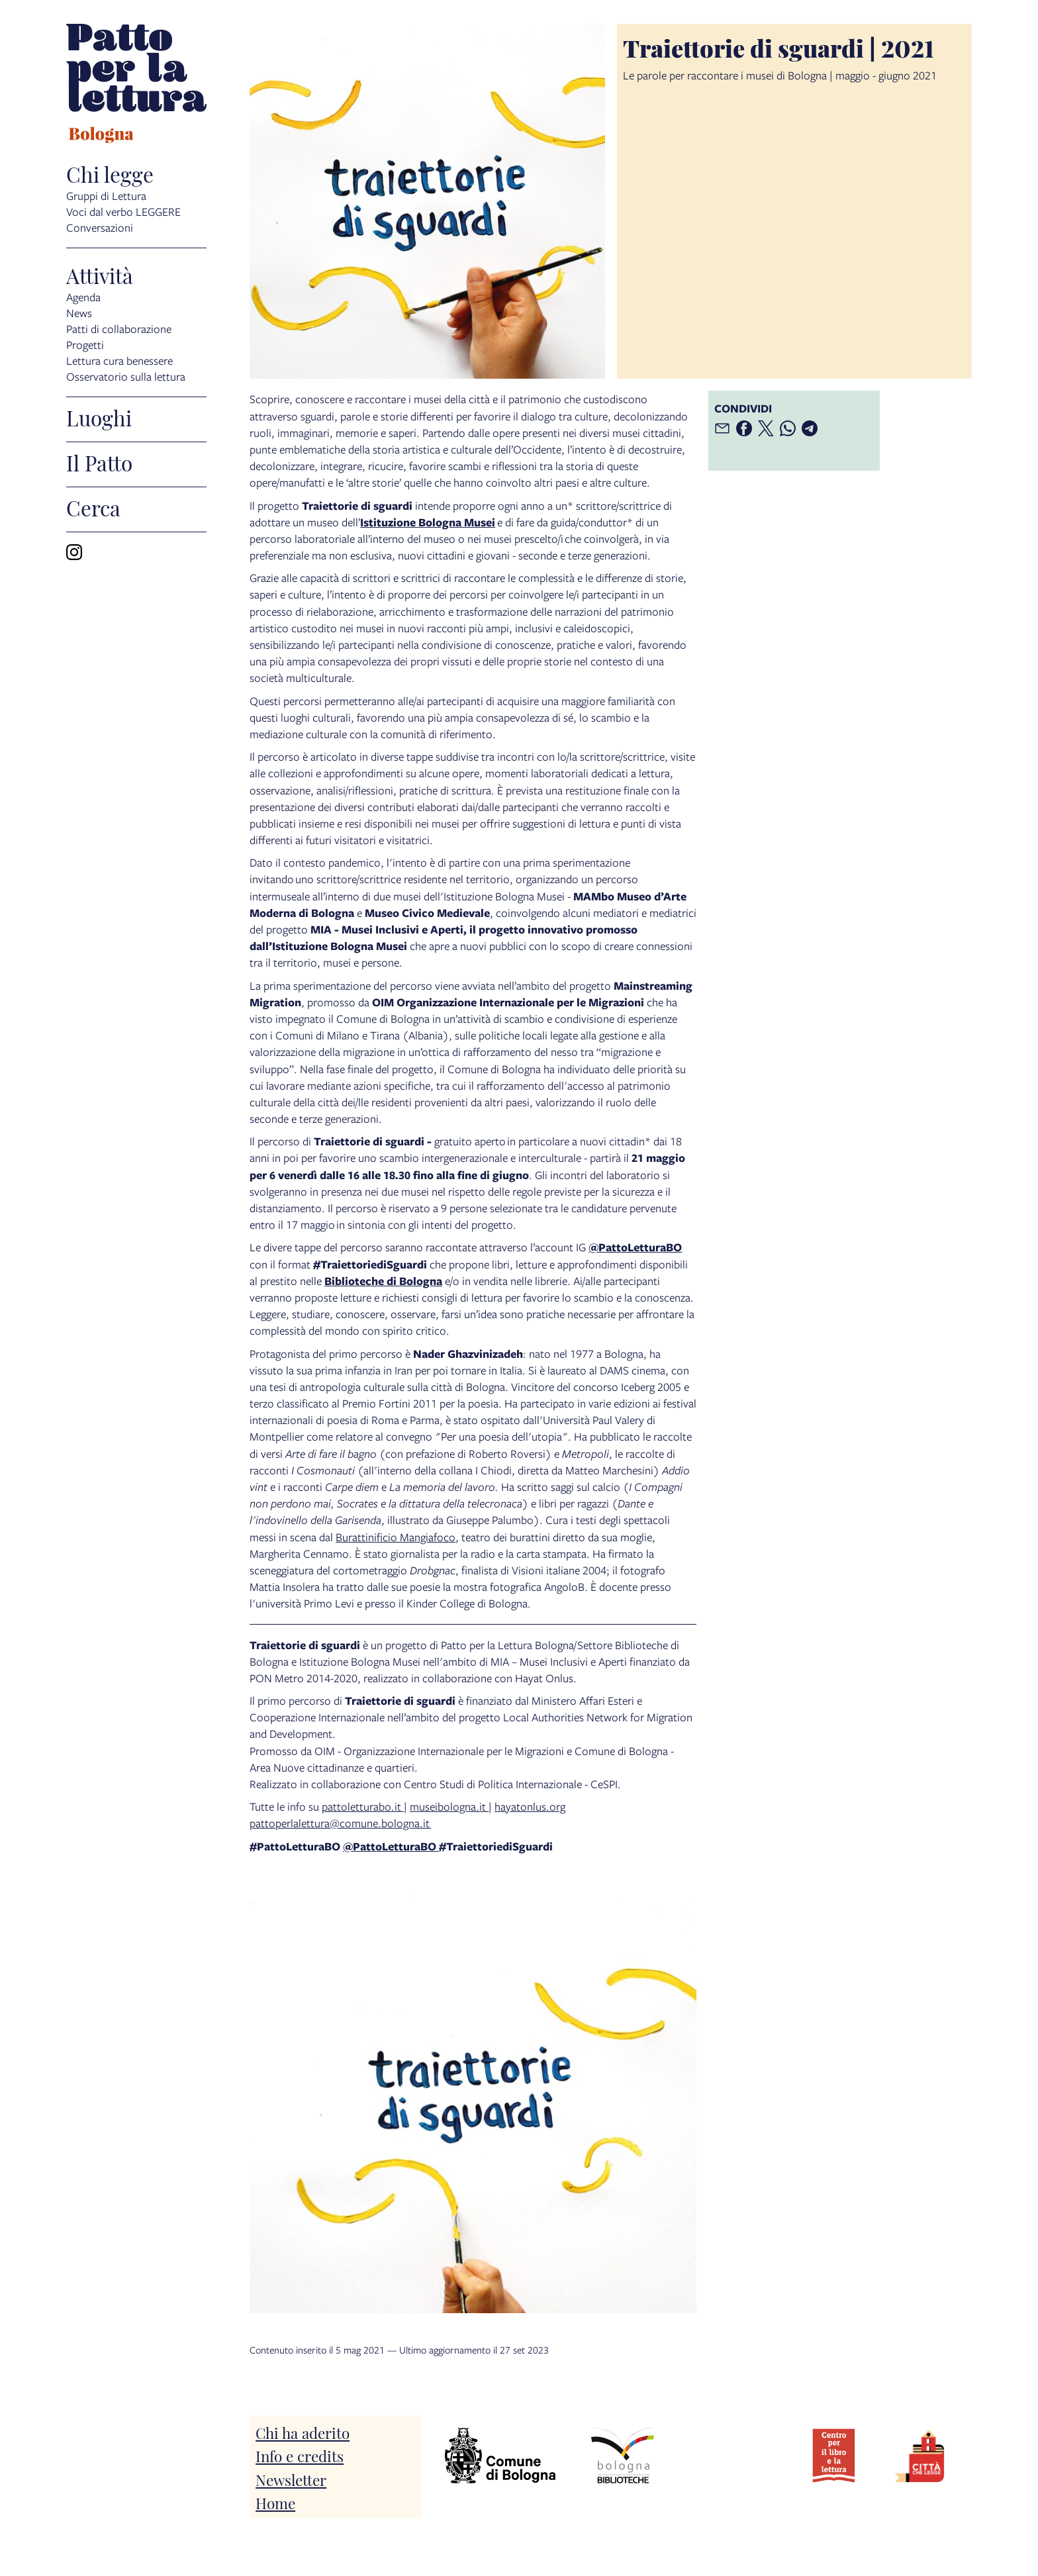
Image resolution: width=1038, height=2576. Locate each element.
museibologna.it (449, 1806)
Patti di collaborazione (118, 328)
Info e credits (300, 2455)
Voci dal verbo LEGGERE (123, 211)
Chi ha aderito (303, 2432)
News (79, 312)
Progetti (85, 344)
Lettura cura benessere (119, 360)
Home (275, 2502)
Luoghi (99, 417)
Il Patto (99, 462)
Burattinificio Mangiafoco (395, 1537)
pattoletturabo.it (363, 1806)
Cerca (93, 507)
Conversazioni (99, 227)
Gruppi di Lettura (106, 195)
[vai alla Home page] (136, 85)
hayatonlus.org (530, 1806)
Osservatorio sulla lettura (125, 376)
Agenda (83, 297)
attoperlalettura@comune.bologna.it (343, 1823)
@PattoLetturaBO (391, 1846)
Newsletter (291, 2479)
